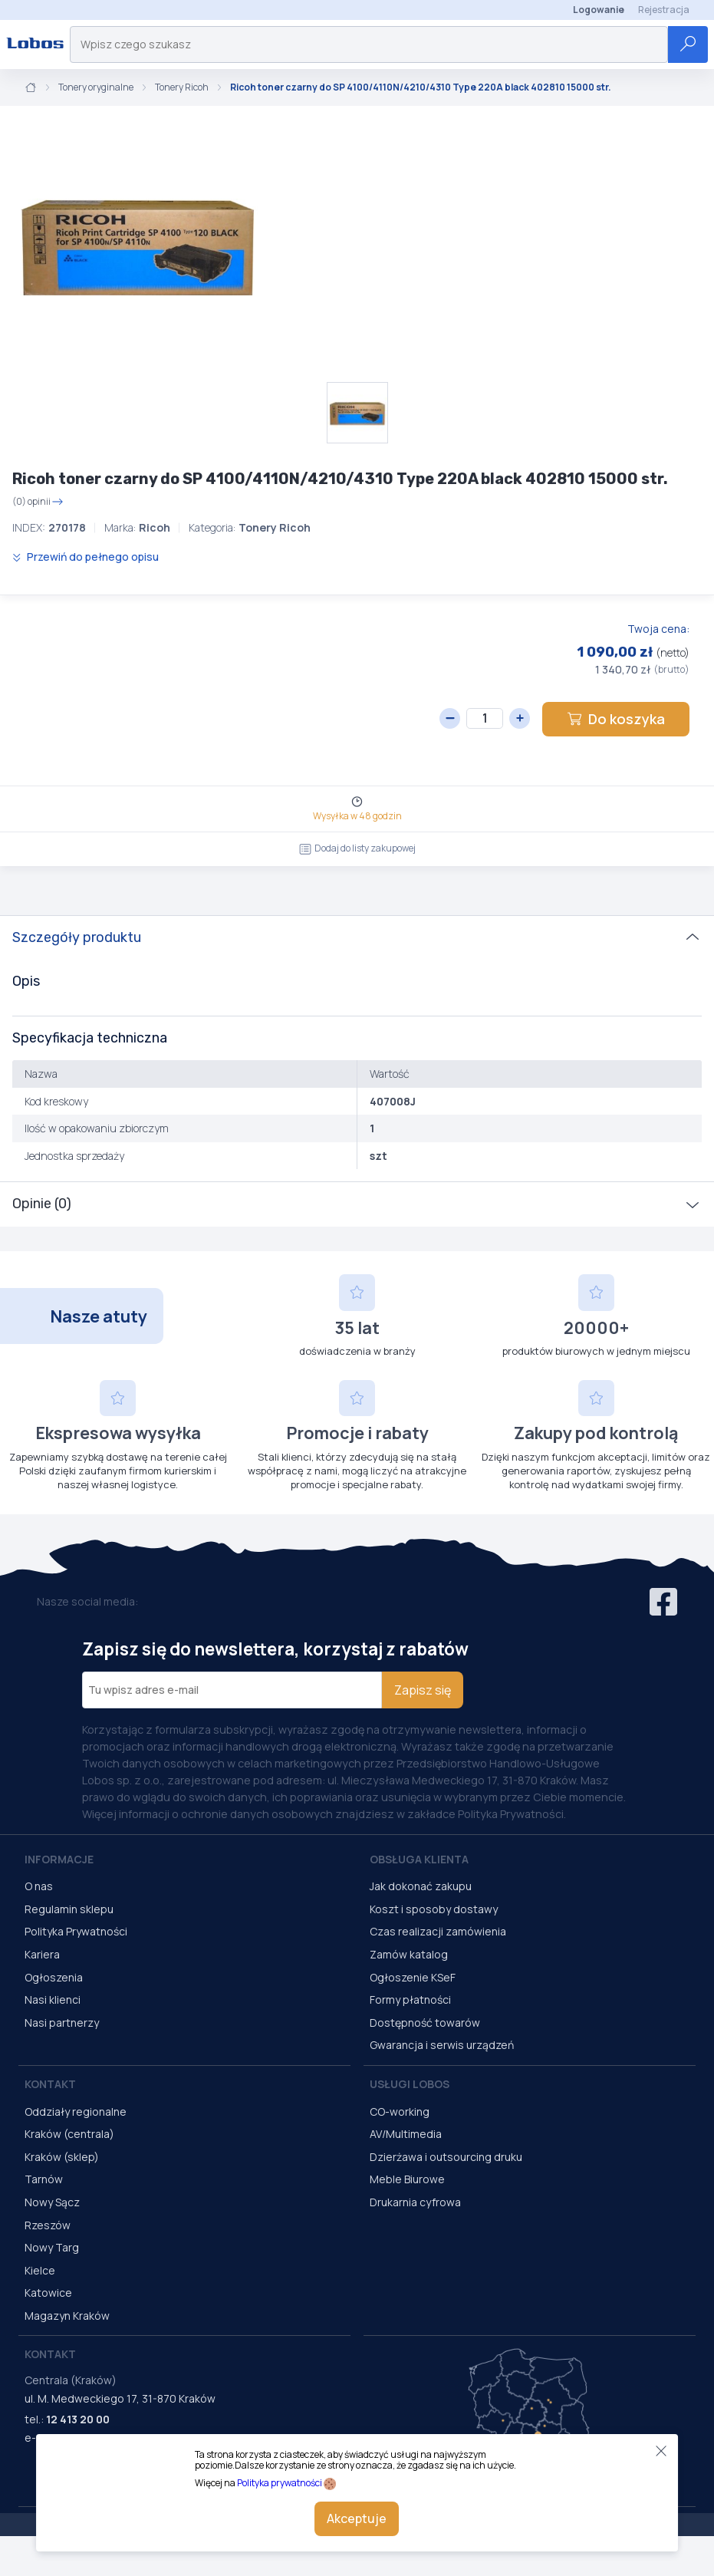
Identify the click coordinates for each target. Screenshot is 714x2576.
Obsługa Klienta (419, 1859)
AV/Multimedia (406, 2133)
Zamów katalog (409, 1954)
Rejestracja (663, 9)
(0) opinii (38, 502)
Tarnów (44, 2179)
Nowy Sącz (52, 2202)
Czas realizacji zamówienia (438, 1931)
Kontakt (50, 2084)
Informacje (59, 1859)
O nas (39, 1886)
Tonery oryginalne (95, 87)
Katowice (48, 2292)
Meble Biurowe (407, 2179)
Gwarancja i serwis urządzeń (442, 2044)
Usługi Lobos (409, 2084)
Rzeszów (48, 2225)
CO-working (399, 2111)
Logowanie (598, 9)
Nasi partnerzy (62, 2022)
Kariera (42, 1954)
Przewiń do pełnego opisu (85, 556)
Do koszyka (616, 719)
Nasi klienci (53, 1999)
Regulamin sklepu (69, 1909)
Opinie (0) (41, 1203)
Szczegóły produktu (76, 937)
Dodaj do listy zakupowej (357, 848)
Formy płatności (410, 1999)
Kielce (40, 2270)
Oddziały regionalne (76, 2111)
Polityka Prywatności (76, 1931)
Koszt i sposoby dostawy (434, 1909)
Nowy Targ (52, 2247)
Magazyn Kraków (67, 2315)
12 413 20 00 (78, 2419)
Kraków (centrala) (69, 2133)
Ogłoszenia (54, 1977)
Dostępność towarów (425, 2022)
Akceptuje (357, 2518)
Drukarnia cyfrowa (415, 2202)
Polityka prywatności (279, 2482)
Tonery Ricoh (182, 87)
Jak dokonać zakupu (421, 1886)
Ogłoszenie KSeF (413, 1977)
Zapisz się (422, 1690)
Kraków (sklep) (62, 2156)
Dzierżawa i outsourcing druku (446, 2156)
